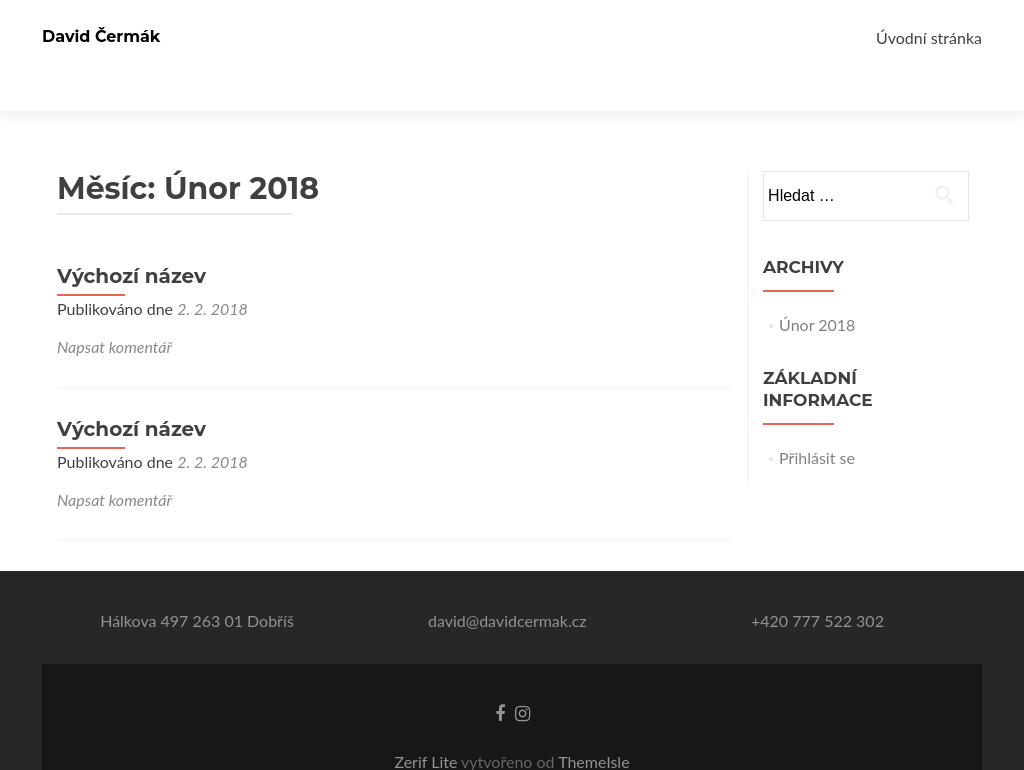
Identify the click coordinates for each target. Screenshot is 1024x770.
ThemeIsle (593, 726)
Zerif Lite (427, 726)
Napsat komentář (114, 311)
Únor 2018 (817, 289)
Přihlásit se (817, 422)
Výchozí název (131, 241)
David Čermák (101, 36)
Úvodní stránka (929, 37)
